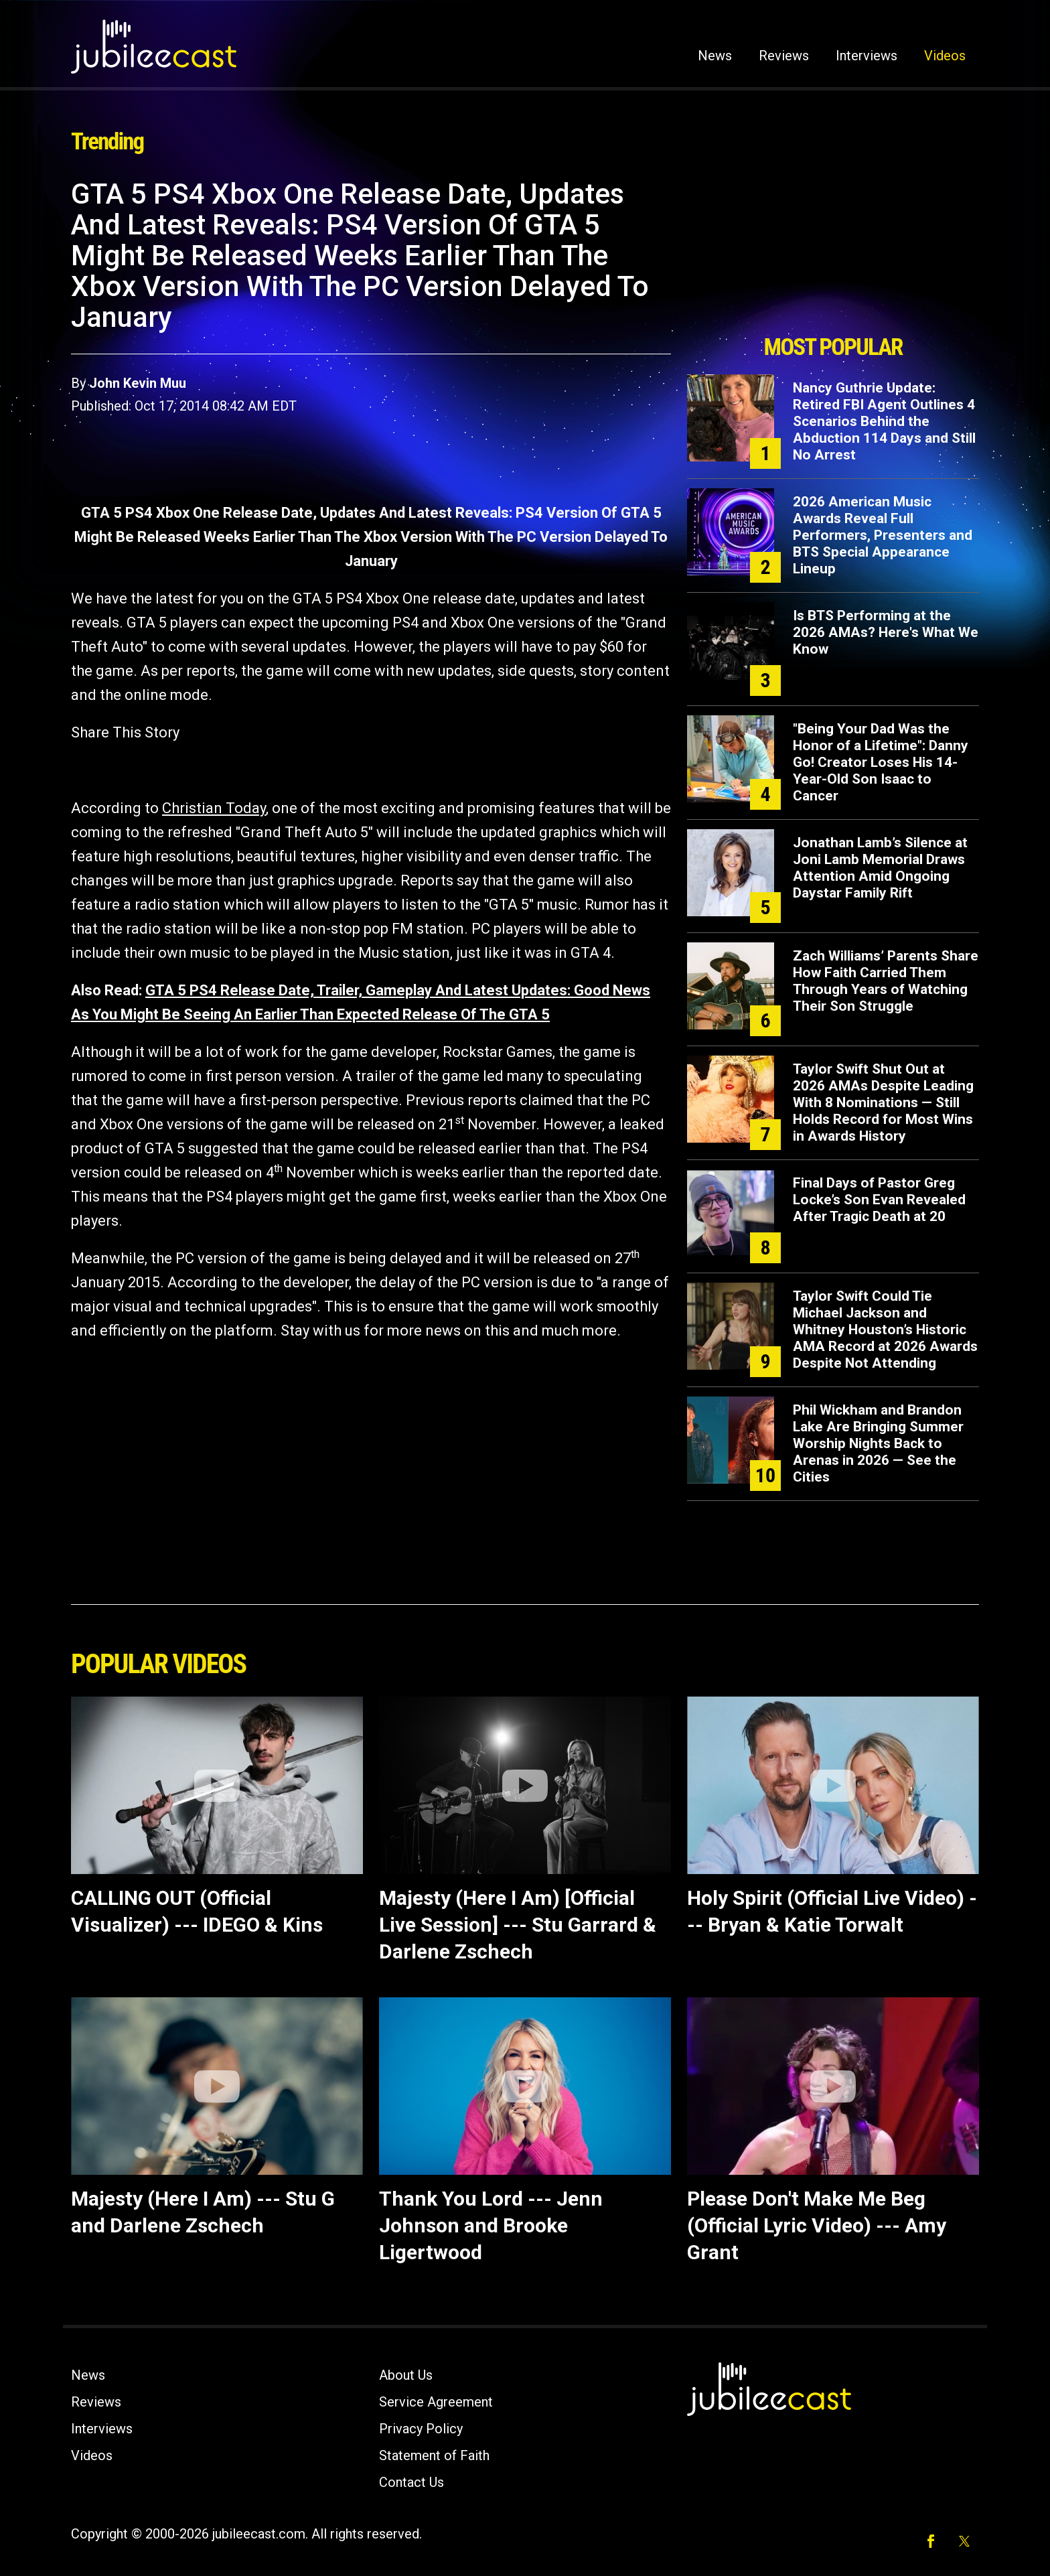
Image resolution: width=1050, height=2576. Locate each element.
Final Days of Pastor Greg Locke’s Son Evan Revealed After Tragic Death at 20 (879, 1199)
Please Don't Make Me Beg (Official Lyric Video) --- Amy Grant (816, 2225)
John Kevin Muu (137, 383)
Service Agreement (436, 2402)
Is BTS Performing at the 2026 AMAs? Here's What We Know (885, 632)
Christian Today (214, 808)
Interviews (866, 56)
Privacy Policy (421, 2429)
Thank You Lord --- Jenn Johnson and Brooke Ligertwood (491, 2225)
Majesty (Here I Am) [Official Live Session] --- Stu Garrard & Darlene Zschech (517, 1924)
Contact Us (411, 2482)
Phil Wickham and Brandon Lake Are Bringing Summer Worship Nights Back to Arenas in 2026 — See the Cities (878, 1443)
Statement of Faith (434, 2455)
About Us (406, 2375)
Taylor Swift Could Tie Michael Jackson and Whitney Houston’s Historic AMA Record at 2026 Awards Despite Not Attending (885, 1329)
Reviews (784, 56)
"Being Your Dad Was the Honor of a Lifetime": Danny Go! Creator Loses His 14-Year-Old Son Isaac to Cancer (880, 762)
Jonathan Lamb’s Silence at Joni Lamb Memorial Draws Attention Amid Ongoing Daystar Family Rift (880, 868)
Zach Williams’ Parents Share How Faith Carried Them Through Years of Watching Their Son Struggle (885, 981)
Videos (945, 56)
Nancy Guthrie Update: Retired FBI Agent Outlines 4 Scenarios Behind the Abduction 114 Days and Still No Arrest (884, 421)
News (715, 56)
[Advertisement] (833, 252)
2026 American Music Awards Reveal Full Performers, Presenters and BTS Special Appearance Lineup (882, 535)
